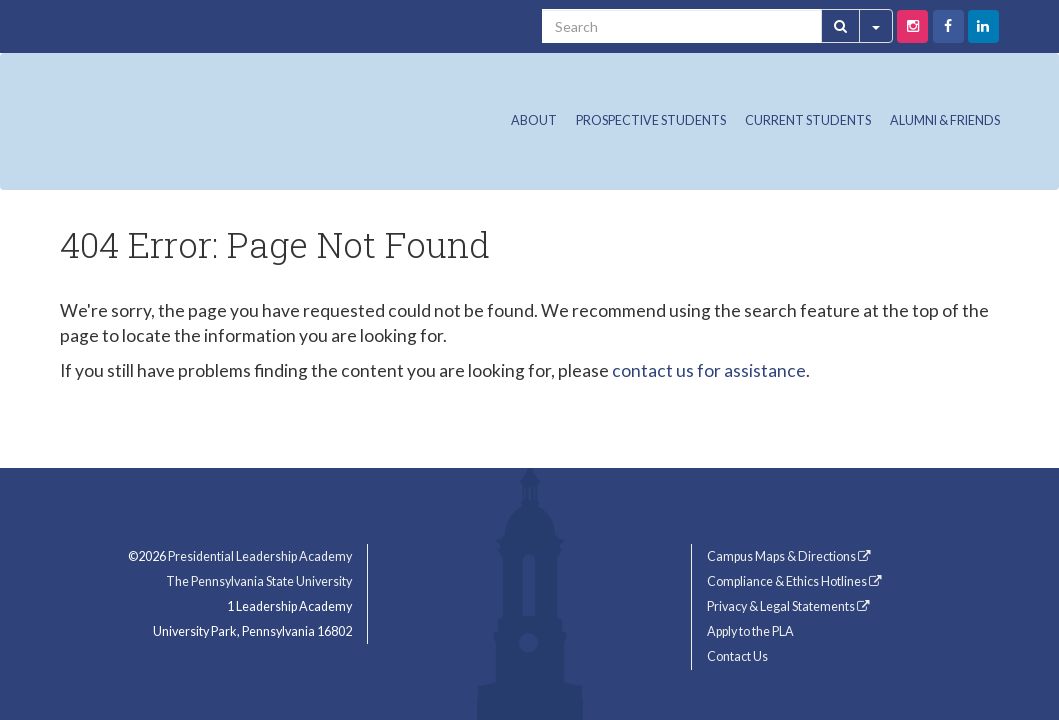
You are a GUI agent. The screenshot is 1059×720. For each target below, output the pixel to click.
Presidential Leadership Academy (260, 556)
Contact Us (737, 656)
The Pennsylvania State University (259, 581)
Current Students (808, 120)
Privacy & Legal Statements (788, 606)
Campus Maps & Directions (789, 556)
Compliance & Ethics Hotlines (794, 581)
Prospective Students (651, 120)
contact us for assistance (709, 370)
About (534, 120)
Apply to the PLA (750, 631)
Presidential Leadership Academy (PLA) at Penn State (260, 116)
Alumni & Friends (945, 120)
